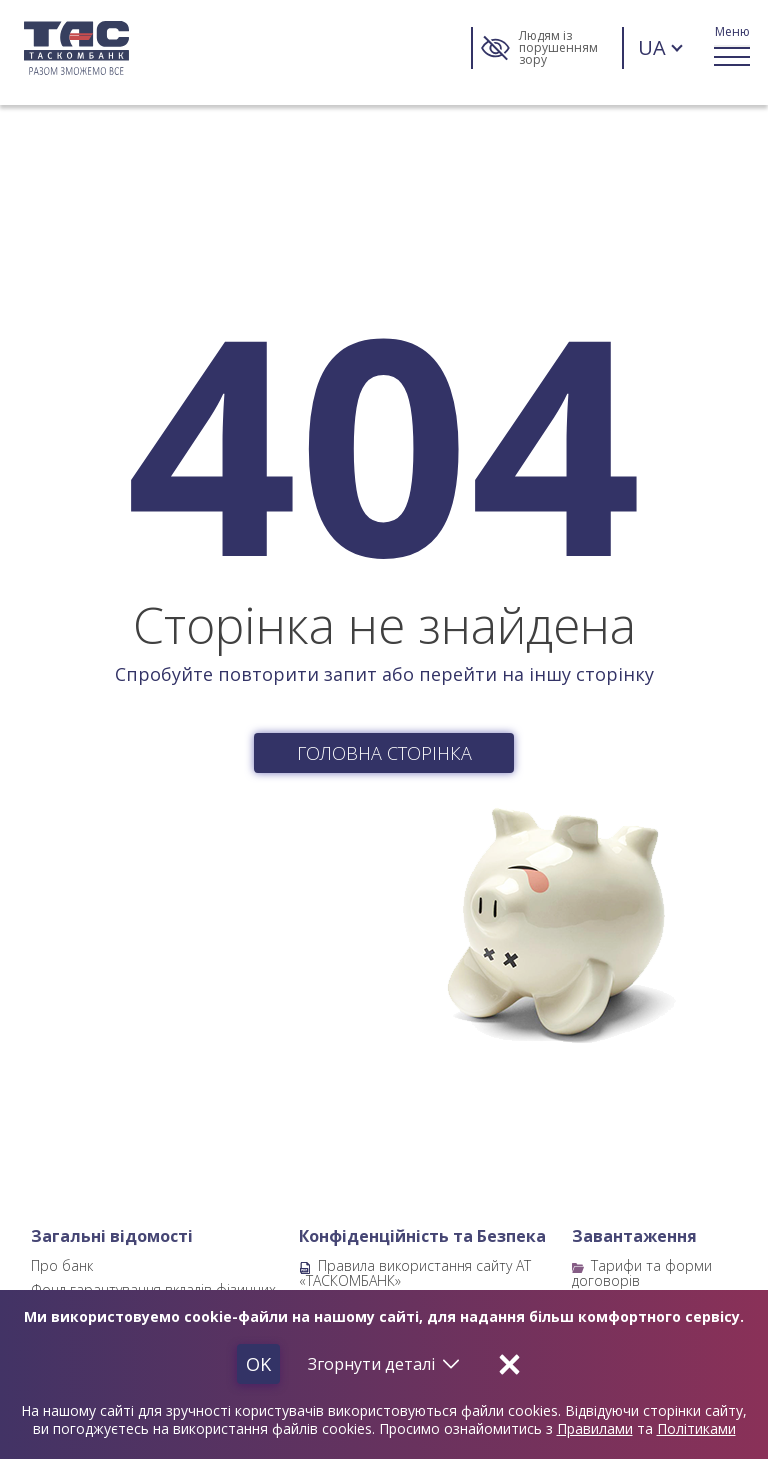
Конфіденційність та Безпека (422, 1236)
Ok (258, 1364)
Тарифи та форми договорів (642, 1272)
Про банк (62, 1265)
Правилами (595, 1428)
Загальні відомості (112, 1236)
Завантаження (634, 1236)
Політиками (696, 1428)
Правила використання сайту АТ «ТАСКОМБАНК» (415, 1272)
